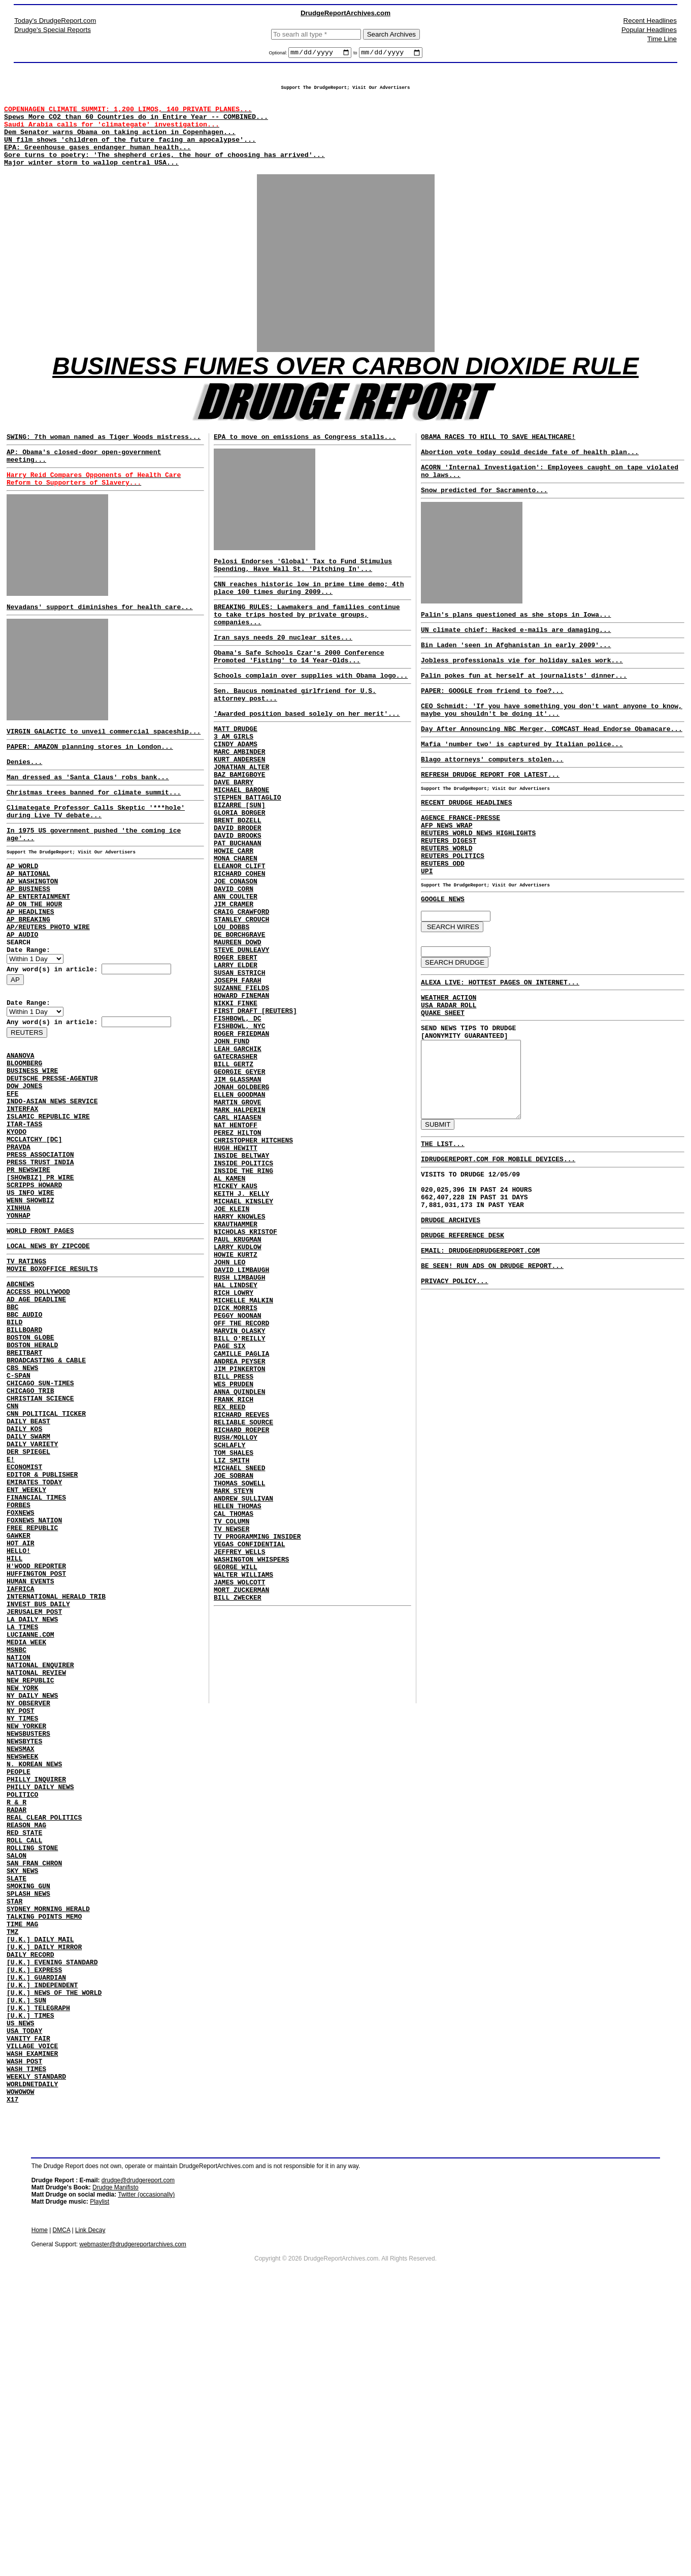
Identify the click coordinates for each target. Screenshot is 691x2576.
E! (11, 1608)
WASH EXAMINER (32, 2321)
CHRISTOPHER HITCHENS (253, 1271)
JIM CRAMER (233, 987)
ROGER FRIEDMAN (241, 1143)
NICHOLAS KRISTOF (245, 1380)
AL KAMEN (229, 1316)
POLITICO (22, 2010)
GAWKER (18, 1699)
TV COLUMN (231, 1728)
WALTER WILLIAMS (243, 1792)
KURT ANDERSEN (239, 813)
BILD (14, 1443)
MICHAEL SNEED (239, 1664)
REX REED (229, 1591)
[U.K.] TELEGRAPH (38, 2266)
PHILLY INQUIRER (36, 1992)
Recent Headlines (650, 20)
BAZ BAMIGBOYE (239, 832)
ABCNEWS (21, 1398)
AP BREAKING (28, 981)
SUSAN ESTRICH (239, 1069)
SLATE (16, 2111)
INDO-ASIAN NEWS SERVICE (52, 1184)
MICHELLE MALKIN (243, 1463)
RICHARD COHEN (239, 951)
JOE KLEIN (231, 1353)
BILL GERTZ (233, 1179)
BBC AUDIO (24, 1434)
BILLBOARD (24, 1452)
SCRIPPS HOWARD (34, 1285)
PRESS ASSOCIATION (40, 1248)
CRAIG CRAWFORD (241, 996)
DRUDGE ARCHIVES (450, 1329)
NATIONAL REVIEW (36, 1864)
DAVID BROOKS (237, 905)
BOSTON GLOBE (30, 1462)
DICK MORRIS (235, 1472)
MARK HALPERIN (239, 1234)
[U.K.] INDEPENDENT (42, 2239)
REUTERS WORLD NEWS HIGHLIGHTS (478, 892)
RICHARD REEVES (241, 1600)
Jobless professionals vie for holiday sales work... (522, 698)
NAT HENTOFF (235, 1252)
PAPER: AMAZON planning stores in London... (90, 782)
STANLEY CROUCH (241, 1005)
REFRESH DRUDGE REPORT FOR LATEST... (490, 826)
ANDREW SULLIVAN (243, 1700)
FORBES (18, 1663)
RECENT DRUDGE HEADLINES (466, 857)
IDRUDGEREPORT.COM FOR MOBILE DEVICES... (498, 1259)
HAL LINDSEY (235, 1444)
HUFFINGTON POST (36, 1745)
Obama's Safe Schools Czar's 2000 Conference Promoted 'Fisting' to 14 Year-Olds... (299, 695)
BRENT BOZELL (237, 887)
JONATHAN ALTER (241, 823)
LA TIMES (22, 1809)
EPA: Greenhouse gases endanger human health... (97, 162)
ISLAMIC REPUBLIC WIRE (48, 1202)
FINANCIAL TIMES (36, 1654)
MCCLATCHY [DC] (34, 1230)
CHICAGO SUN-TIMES (40, 1516)
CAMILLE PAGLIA (241, 1527)
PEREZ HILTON (237, 1261)
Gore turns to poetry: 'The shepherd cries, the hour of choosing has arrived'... (164, 171)
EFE (12, 1175)
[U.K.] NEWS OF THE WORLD (54, 2248)
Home (39, 2507)
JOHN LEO (229, 1417)
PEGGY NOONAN (237, 1481)
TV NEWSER (231, 1737)
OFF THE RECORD (241, 1490)
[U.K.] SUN (26, 2257)
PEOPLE (18, 1983)
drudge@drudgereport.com (138, 2457)
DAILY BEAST (28, 1562)
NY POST (21, 1910)
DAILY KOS (24, 1571)
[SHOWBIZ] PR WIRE (40, 1276)
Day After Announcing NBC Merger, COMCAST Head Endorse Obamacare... (551, 775)
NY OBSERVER (28, 1900)
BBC (12, 1425)
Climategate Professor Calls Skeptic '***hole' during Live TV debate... (96, 856)
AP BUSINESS (28, 944)
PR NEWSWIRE (28, 1266)
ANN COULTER (235, 978)
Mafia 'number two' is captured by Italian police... (522, 792)
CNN (12, 1544)
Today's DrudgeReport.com (55, 20)
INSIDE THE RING (243, 1307)
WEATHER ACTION (448, 1073)
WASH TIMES (26, 2339)
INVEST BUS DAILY (38, 1782)
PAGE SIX (229, 1517)
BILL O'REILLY (239, 1508)
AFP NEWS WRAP (446, 882)
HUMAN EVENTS (30, 1754)
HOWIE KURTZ (235, 1408)
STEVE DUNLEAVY (241, 1042)
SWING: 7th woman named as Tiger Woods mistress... (104, 459)
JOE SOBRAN (233, 1673)
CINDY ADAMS (235, 795)
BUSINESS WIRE (32, 1148)
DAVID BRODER (237, 896)
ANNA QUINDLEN (239, 1572)
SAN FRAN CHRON (34, 2092)
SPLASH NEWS (28, 2129)
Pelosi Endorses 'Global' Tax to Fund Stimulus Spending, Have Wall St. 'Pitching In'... (303, 591)
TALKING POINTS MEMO (44, 2156)
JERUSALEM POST (34, 1791)
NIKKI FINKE (235, 1106)
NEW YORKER (26, 1928)
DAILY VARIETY (32, 1590)
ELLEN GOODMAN (239, 1216)
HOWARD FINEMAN (241, 1097)
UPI (427, 937)
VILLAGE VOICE (32, 2312)
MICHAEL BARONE (241, 850)
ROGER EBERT (235, 1051)
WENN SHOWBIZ (30, 1303)
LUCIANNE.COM (30, 1818)
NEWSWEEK (22, 1964)
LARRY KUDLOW (237, 1399)
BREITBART (24, 1480)
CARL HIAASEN (237, 1243)
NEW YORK (22, 1882)
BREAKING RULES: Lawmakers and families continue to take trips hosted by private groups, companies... (307, 647)
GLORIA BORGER (239, 877)
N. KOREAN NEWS (34, 1974)
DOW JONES (24, 1166)
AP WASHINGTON (32, 935)
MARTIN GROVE (237, 1225)
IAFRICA (21, 1763)
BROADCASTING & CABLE (46, 1489)
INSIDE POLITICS (243, 1298)
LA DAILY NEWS (32, 1800)
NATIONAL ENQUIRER (40, 1855)
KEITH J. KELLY (241, 1335)
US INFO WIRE (30, 1294)
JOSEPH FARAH (237, 1079)
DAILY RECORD (30, 2202)
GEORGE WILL (235, 1783)
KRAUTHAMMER (235, 1371)
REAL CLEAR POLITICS (44, 2038)
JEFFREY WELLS (239, 1764)
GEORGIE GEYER (239, 1188)
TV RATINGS (26, 1372)
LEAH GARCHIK (237, 1161)
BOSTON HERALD (32, 1471)
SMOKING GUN (28, 2120)
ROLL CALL (24, 2065)
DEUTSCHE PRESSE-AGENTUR (52, 1157)
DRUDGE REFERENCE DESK (462, 1346)
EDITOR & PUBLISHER (42, 1626)
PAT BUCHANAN (237, 914)
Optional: (278, 54)
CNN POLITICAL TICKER (46, 1553)
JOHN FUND (231, 1152)
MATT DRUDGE (235, 777)
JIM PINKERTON (239, 1545)
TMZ (12, 2175)
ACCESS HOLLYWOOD (38, 1407)
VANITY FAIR (28, 2303)
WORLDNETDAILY (32, 2358)
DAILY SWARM (28, 1580)
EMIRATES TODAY (34, 1635)
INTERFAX (22, 1193)
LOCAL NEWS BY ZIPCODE (48, 1355)
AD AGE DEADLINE (36, 1416)
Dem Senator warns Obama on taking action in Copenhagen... (120, 143)
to (355, 54)
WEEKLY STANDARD (36, 2349)
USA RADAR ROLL (448, 1082)
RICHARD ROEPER (241, 1618)
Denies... (24, 801)
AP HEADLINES (30, 972)
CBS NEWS (22, 1498)
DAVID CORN (233, 969)
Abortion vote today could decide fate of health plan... (530, 477)
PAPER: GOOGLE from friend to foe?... (492, 731)
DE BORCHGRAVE (239, 1024)
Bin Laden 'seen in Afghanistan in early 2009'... (516, 681)
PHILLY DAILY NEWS (40, 2001)
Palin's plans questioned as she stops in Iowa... (516, 647)
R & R (16, 2019)
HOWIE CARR (233, 923)
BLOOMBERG (24, 1138)
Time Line (662, 39)
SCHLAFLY (229, 1636)
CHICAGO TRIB (30, 1526)
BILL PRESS (233, 1554)
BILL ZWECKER (237, 1819)
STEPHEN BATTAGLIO (247, 859)
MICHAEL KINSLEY (243, 1344)
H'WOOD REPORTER (36, 1736)
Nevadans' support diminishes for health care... (100, 638)
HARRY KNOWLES (239, 1362)
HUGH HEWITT (235, 1280)
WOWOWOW (21, 2367)
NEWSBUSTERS (28, 1937)
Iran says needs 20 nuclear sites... (283, 673)
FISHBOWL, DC (237, 1124)
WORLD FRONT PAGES (40, 1338)
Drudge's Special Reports (52, 30)
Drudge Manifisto (115, 2464)
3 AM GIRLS (233, 786)
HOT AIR (21, 1708)
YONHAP (18, 1321)
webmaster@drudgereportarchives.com (133, 2521)
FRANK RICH (233, 1581)
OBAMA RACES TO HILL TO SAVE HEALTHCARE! (498, 459)
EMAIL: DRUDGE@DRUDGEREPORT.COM (480, 1362)
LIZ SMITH (231, 1655)
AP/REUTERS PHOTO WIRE (48, 990)
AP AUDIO (22, 999)
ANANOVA (21, 1129)
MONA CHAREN (235, 932)
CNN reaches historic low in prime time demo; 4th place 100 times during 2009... (309, 617)
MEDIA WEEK (26, 1827)
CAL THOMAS (233, 1719)
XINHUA (18, 1312)
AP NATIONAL (28, 926)
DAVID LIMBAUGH (241, 1426)
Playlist (99, 2479)
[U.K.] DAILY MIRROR (44, 2193)
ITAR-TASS (24, 1212)
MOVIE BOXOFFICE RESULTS (52, 1381)
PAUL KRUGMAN (237, 1389)
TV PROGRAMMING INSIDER (257, 1746)
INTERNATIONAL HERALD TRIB (56, 1772)
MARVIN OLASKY (239, 1499)
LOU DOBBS (231, 1015)
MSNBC (16, 1836)
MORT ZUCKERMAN (241, 1810)
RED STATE (24, 2056)
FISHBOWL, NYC (239, 1133)
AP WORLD (22, 917)
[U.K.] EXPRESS (34, 2220)
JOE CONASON (235, 960)
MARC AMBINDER (239, 804)
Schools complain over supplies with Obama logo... (311, 716)
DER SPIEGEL (28, 1599)
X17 (12, 2376)
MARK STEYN (233, 1691)
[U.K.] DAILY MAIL (40, 2184)
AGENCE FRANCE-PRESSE (460, 873)
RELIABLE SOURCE (243, 1609)
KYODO (16, 1221)
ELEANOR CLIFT (239, 941)
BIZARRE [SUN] (239, 868)
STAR (14, 2138)
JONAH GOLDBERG (241, 1207)
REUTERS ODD (443, 928)
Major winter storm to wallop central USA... (91, 180)
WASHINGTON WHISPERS (251, 1773)
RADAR (16, 2028)
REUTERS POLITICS (452, 919)
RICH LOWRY (233, 1453)
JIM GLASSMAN (237, 1197)
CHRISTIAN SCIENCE (40, 1535)
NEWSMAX (21, 1955)
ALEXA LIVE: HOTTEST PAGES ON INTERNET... (500, 1056)
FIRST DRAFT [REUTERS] (255, 1115)
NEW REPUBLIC (30, 1873)
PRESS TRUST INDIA (40, 1257)
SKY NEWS (22, 2102)
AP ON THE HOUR (34, 963)
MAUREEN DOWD (237, 1033)
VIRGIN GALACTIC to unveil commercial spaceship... (104, 766)
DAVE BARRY (233, 841)
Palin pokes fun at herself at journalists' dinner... (524, 714)
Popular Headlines (649, 30)
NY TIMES (22, 1919)
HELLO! (18, 1718)
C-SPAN (18, 1507)
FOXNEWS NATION (34, 1681)
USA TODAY (24, 2294)
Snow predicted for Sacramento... (484, 520)
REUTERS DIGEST (448, 901)
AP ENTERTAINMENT (38, 954)
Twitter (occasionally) (146, 2471)
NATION (18, 1846)
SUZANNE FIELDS (241, 1088)
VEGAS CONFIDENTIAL (249, 1755)
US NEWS (21, 2284)
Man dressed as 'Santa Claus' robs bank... (88, 817)
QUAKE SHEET (443, 1091)
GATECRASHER (235, 1170)
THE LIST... (443, 1242)
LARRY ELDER (235, 1060)
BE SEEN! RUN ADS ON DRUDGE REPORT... (492, 1379)
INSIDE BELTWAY (241, 1289)
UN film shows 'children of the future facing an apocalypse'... (130, 152)
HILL (14, 1727)
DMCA (62, 2507)
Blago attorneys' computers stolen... (492, 809)
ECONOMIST (24, 1617)
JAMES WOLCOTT (239, 1801)
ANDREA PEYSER (239, 1536)
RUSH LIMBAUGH (239, 1435)
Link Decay (90, 2507)
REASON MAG (26, 2047)
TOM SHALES (233, 1645)
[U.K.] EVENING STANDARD (52, 2211)
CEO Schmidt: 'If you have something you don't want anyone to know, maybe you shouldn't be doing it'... (551, 754)
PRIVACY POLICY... (454, 1398)
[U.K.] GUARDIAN (36, 2230)
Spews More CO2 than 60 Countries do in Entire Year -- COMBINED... (136, 125)
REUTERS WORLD (446, 910)
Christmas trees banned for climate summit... (94, 834)
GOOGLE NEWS (443, 968)
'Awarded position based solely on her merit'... (307, 760)
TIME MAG (22, 2166)
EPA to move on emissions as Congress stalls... (305, 459)
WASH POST (24, 2330)
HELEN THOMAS (237, 1709)
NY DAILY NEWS (32, 1891)
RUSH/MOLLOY (235, 1627)
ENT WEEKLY (26, 1644)
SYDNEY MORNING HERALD (48, 2147)
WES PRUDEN (233, 1563)
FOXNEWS (21, 1672)
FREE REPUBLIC (32, 1690)
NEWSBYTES (24, 1946)
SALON (16, 2083)
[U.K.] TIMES (30, 2275)
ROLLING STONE (32, 2074)
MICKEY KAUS (235, 1325)
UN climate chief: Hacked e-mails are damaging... (516, 664)
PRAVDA (18, 1239)
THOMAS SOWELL (239, 1682)
